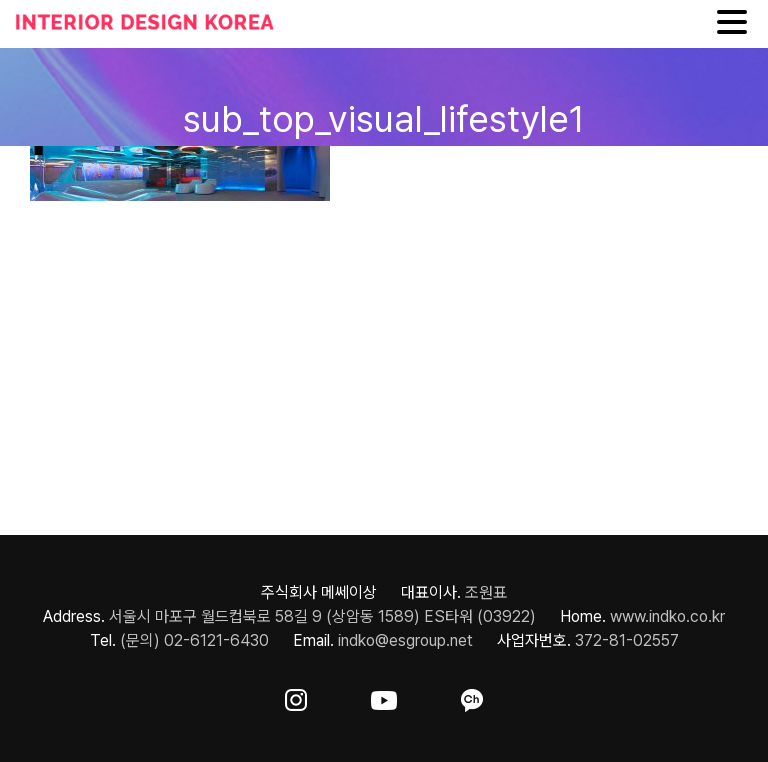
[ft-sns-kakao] (472, 696)
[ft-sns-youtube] (384, 696)
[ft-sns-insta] (296, 696)
